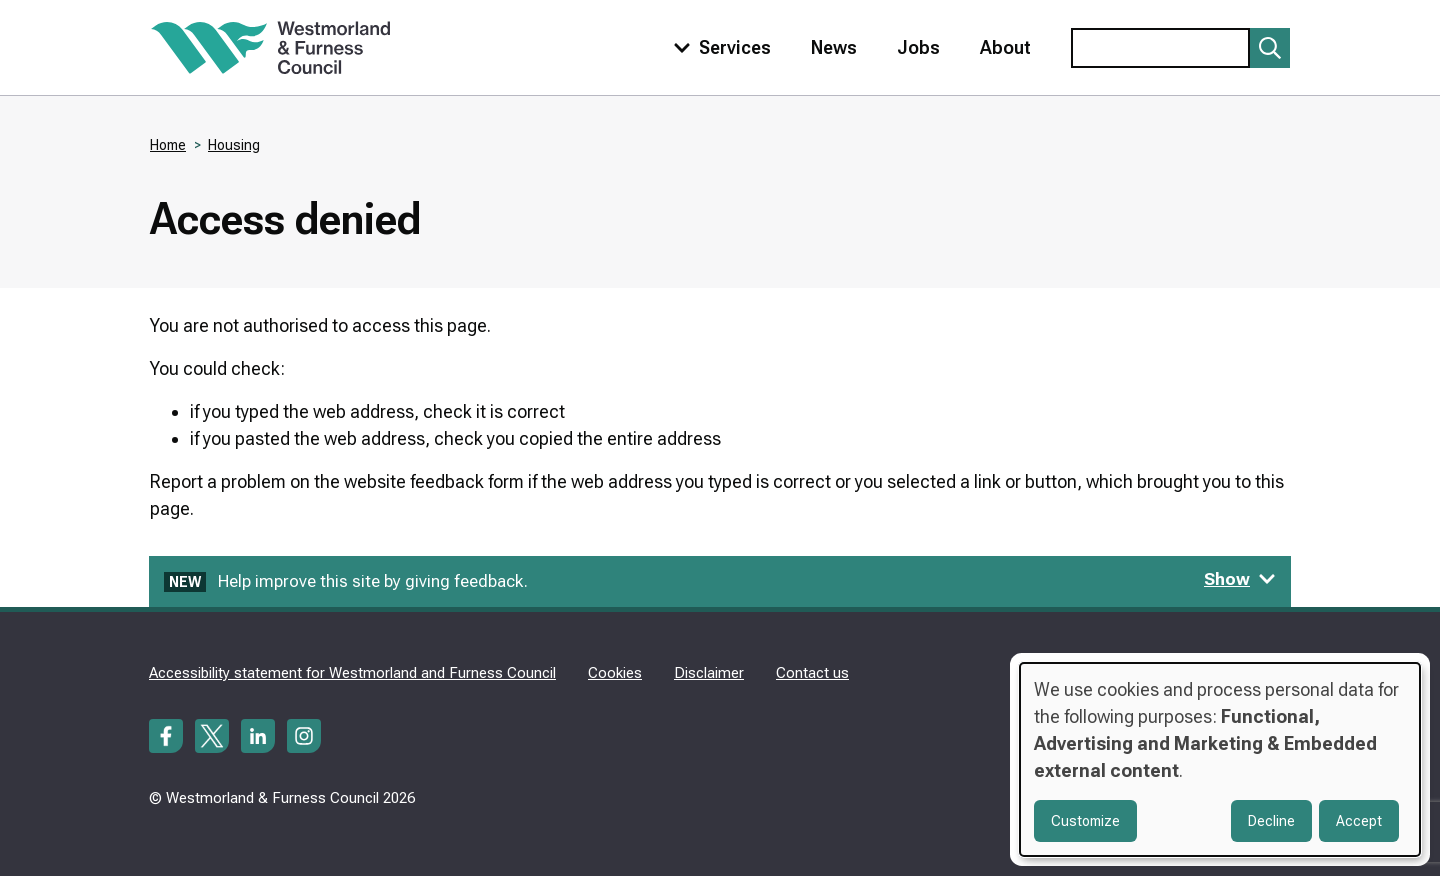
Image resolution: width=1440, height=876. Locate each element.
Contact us (812, 673)
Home (168, 145)
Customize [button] (1085, 821)
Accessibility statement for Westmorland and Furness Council (352, 673)
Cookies (615, 673)
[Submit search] (1270, 48)
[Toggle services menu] (718, 47)
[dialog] (1220, 759)
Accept (1359, 821)
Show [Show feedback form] (1240, 579)
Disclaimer (709, 673)
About (1005, 47)
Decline (1271, 821)
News (834, 47)
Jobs (918, 47)
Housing (234, 145)
